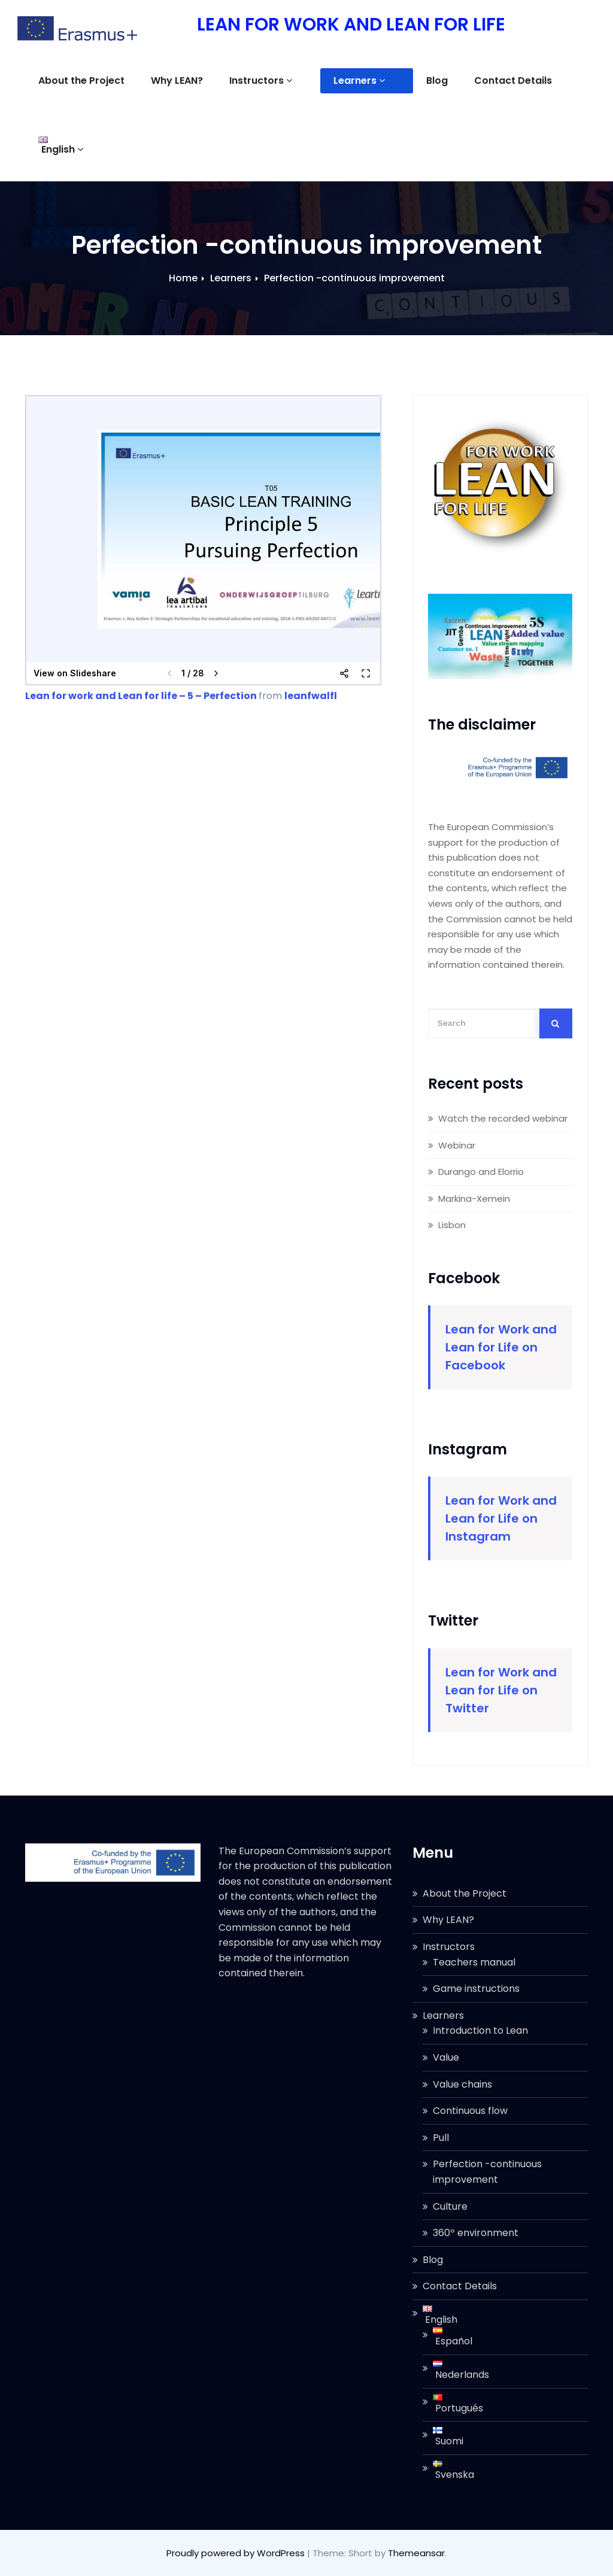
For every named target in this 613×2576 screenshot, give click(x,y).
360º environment (475, 2233)
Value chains (462, 2084)
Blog (407, 80)
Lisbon (452, 1225)
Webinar (456, 1145)
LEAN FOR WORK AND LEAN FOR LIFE (350, 24)
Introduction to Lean (480, 2030)
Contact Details (483, 80)
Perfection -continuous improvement (354, 278)
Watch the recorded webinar (503, 1118)
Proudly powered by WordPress (236, 2553)
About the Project (81, 80)
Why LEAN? (177, 80)
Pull (441, 2137)
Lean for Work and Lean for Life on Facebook (501, 1347)
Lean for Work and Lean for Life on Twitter (501, 1690)
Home (183, 278)
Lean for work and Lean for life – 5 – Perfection (141, 696)
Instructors (260, 80)
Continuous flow (470, 2111)
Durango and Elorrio (481, 1171)
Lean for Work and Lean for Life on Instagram (501, 1518)
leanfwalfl (310, 696)
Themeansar (416, 2553)
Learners (344, 80)
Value (446, 2057)
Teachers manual (474, 1962)
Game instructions (476, 1988)
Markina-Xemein (474, 1198)
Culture (450, 2206)
